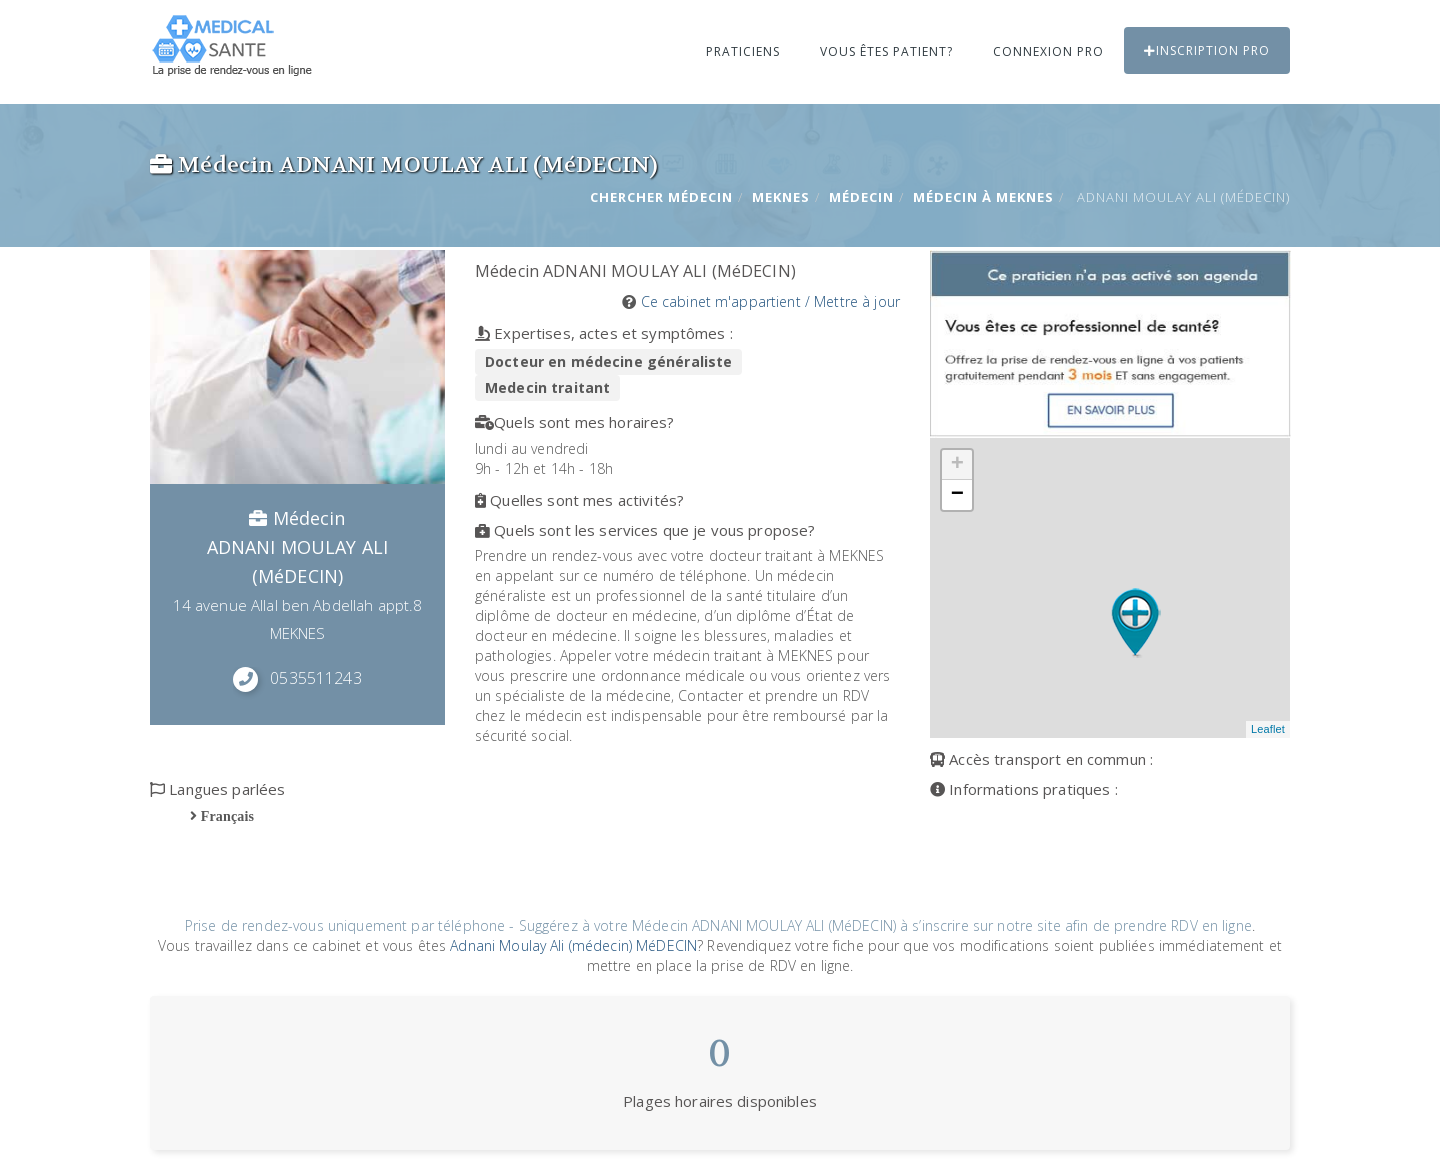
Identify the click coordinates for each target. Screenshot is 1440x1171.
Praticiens (743, 51)
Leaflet (1268, 729)
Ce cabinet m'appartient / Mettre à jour (770, 301)
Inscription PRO (1207, 50)
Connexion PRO (1048, 51)
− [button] (957, 495)
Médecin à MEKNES (983, 197)
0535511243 (315, 678)
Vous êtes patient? (886, 51)
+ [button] (957, 465)
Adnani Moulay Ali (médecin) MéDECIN (573, 945)
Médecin (861, 197)
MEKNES (781, 197)
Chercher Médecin (661, 197)
